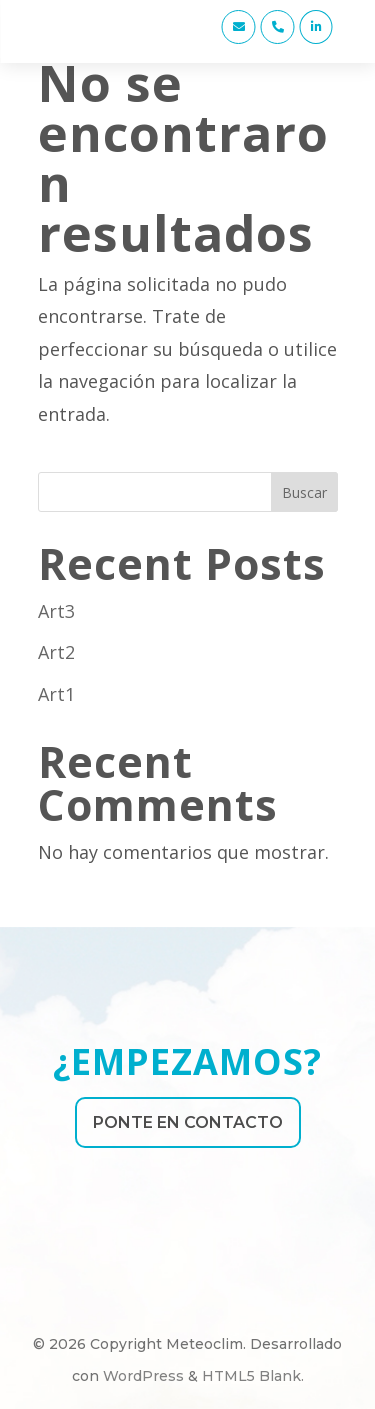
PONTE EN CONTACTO (188, 1122)
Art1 (56, 694)
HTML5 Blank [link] (251, 1376)
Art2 (56, 652)
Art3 (56, 611)
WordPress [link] (143, 1376)
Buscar (304, 492)
